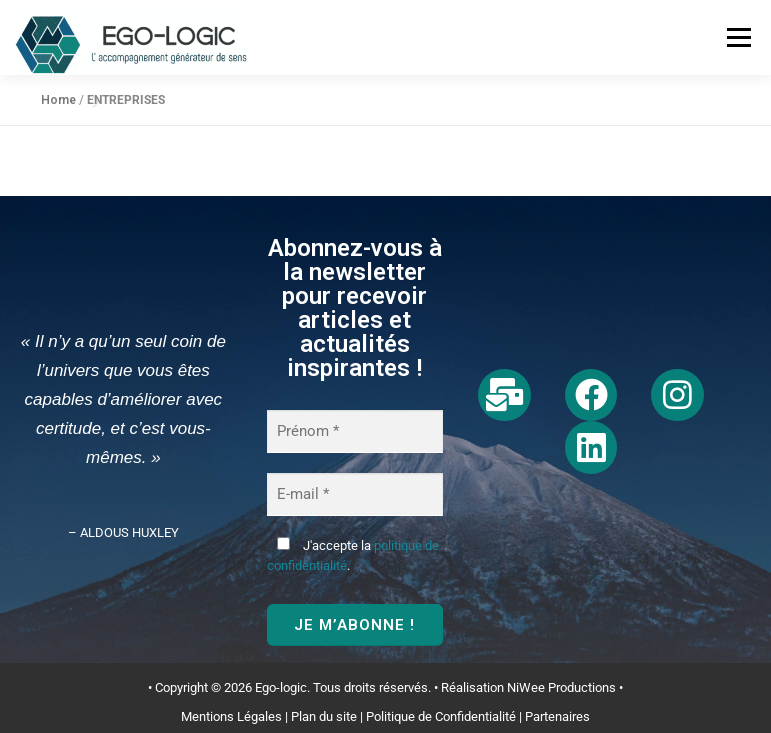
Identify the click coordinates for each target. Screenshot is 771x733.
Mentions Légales (231, 716)
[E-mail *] (355, 494)
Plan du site (324, 716)
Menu (737, 37)
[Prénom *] (355, 431)
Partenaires (557, 716)
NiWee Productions (561, 687)
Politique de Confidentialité (441, 716)
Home (58, 100)
